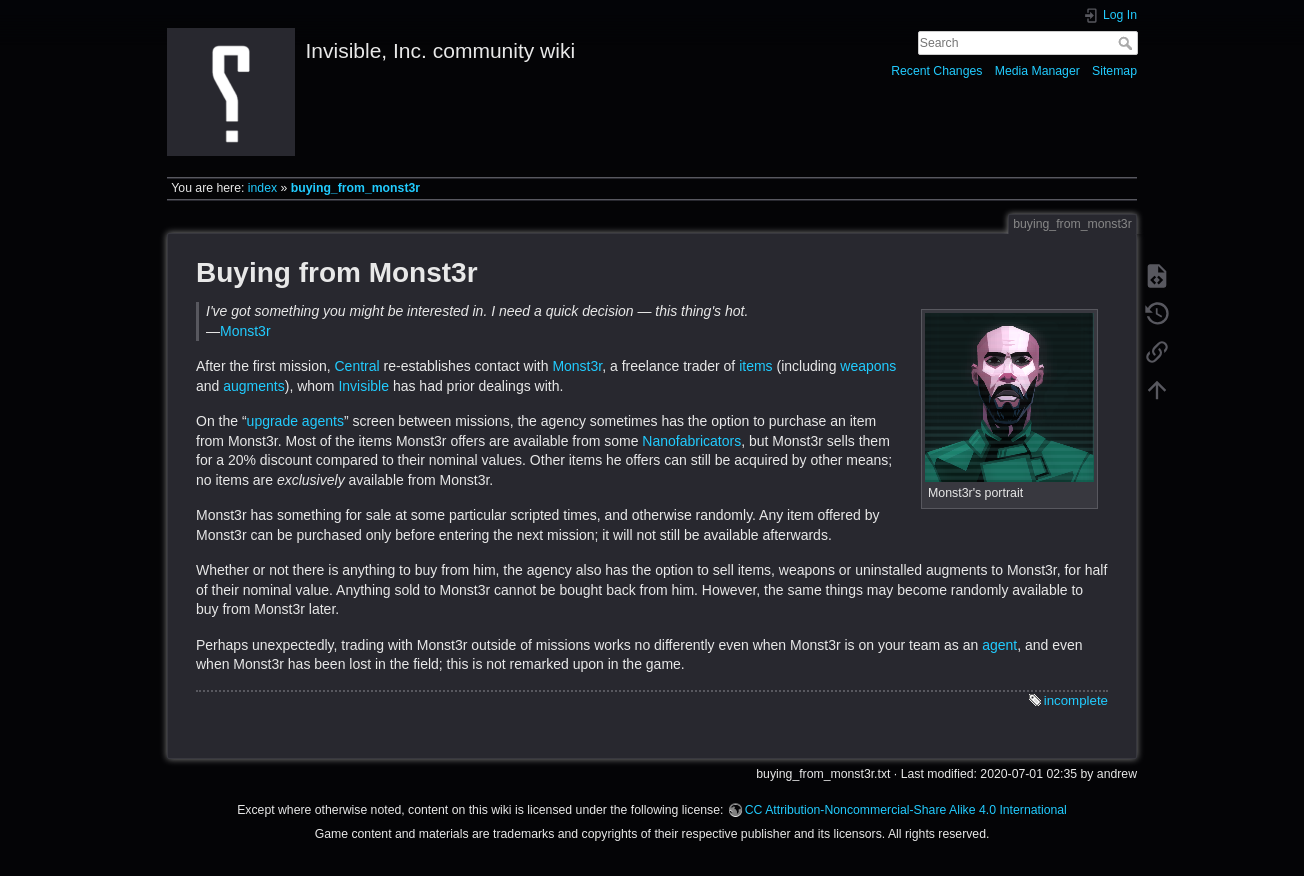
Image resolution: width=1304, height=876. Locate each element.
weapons (868, 366)
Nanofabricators (691, 441)
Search (1127, 43)
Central (356, 366)
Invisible (363, 386)
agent (999, 645)
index (262, 188)
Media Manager (1037, 71)
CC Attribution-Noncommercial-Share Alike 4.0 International (906, 810)
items (755, 366)
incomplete (1076, 700)
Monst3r (245, 331)
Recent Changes (936, 71)
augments (253, 386)
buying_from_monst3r (355, 188)
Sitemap (1114, 71)
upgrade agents (295, 421)
